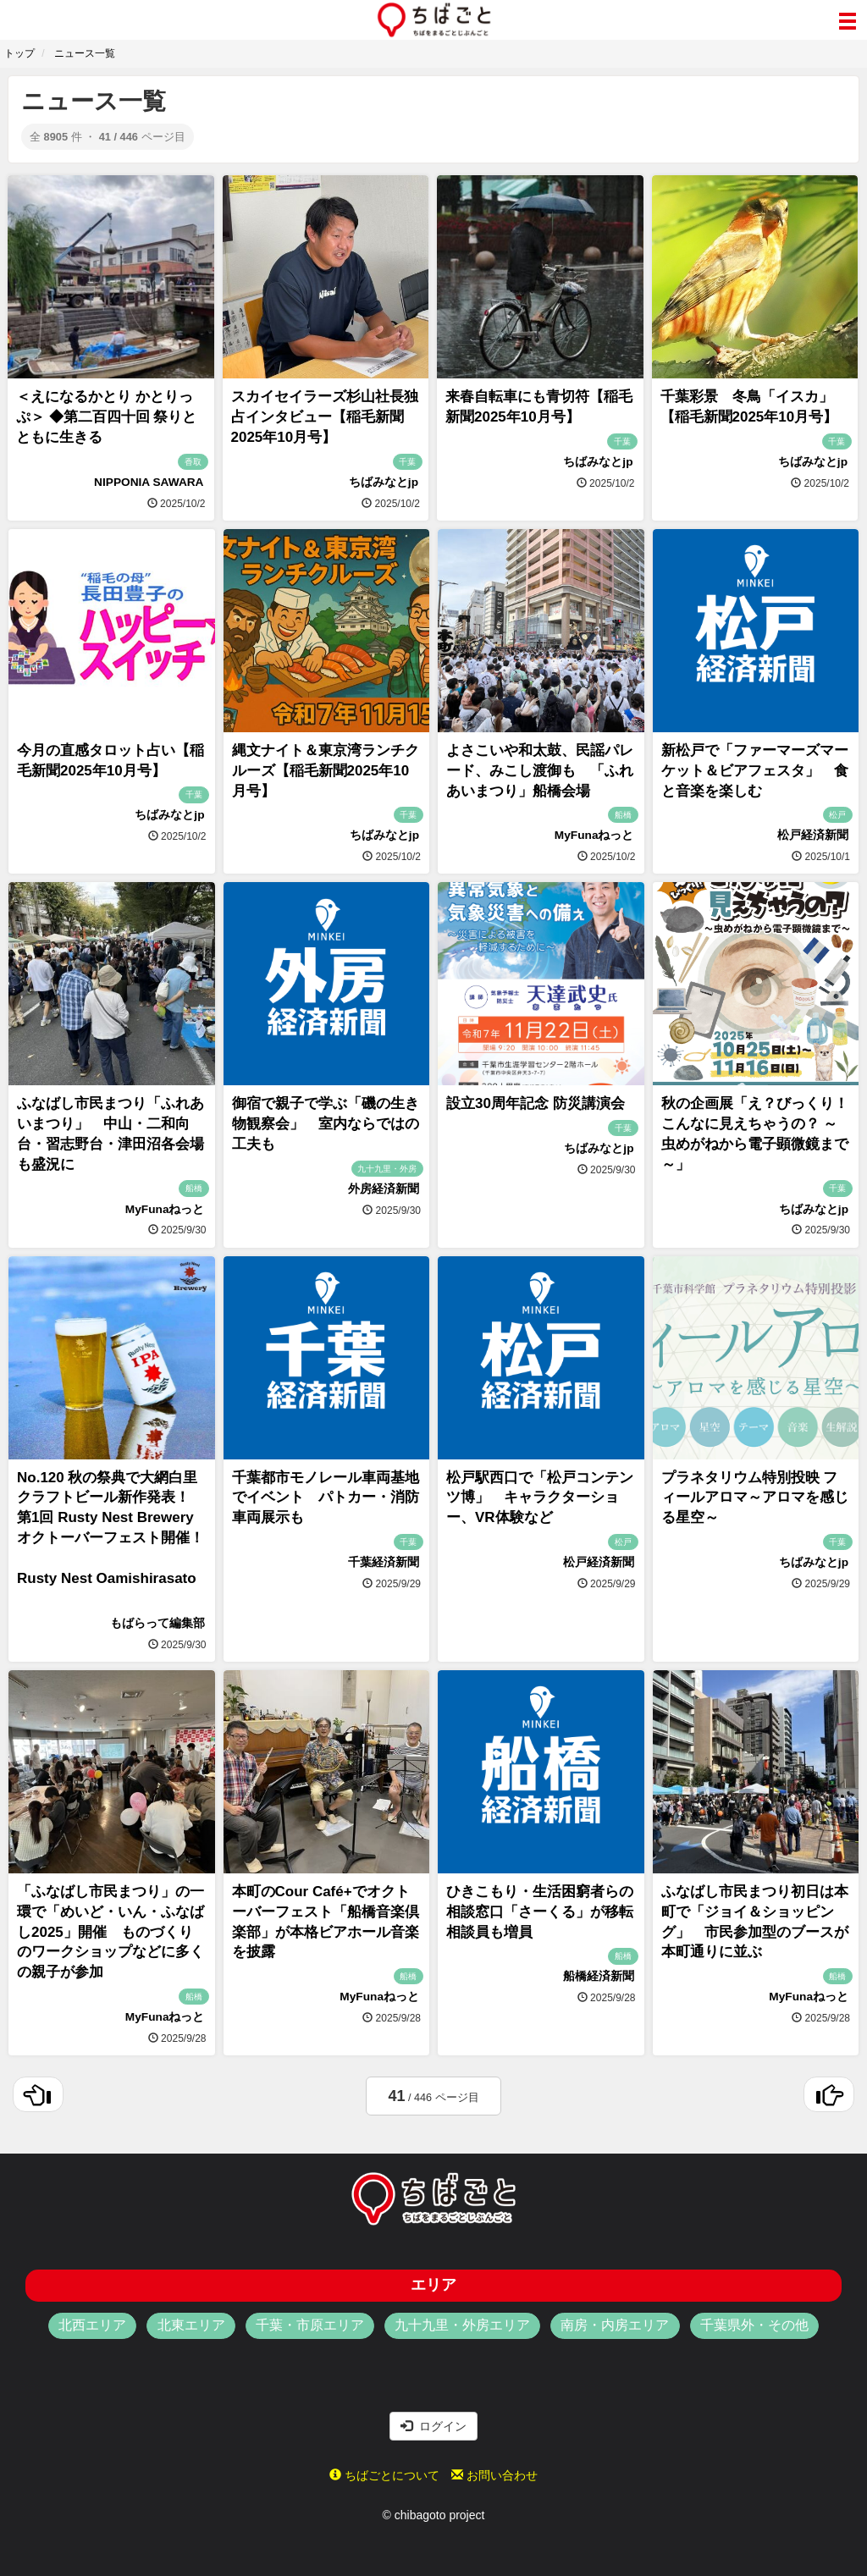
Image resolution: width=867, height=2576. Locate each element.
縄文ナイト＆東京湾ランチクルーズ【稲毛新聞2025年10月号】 (325, 770)
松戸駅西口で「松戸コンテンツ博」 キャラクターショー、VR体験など (539, 1498)
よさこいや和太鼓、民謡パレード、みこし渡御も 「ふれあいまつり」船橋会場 (539, 770)
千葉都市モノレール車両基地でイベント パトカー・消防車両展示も (325, 1498)
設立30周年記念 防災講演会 (535, 1103)
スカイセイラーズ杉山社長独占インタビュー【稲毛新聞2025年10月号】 (324, 417)
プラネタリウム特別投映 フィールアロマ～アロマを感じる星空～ (754, 1498)
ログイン (433, 2426)
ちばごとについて (384, 2475)
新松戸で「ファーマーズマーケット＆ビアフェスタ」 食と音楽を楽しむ (754, 770)
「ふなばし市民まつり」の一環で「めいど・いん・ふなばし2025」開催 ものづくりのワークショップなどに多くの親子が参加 (110, 1932)
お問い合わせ (494, 2475)
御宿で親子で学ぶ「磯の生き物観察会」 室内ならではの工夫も (325, 1123)
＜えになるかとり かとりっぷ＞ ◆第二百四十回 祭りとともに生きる (106, 417)
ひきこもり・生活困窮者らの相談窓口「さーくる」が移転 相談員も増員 (547, 1912)
